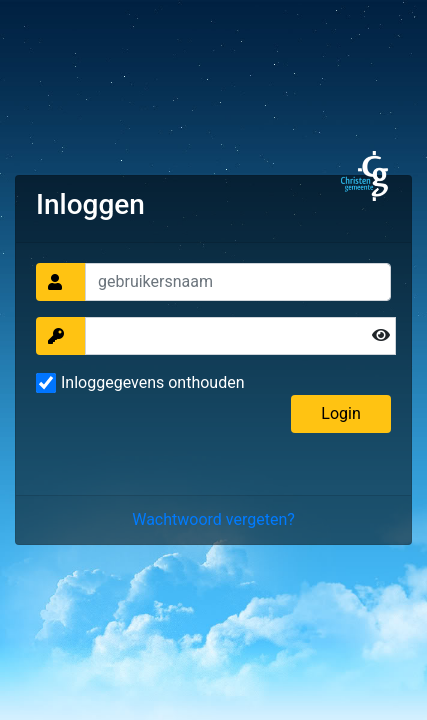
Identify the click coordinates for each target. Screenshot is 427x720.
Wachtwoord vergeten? (213, 519)
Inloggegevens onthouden (153, 382)
